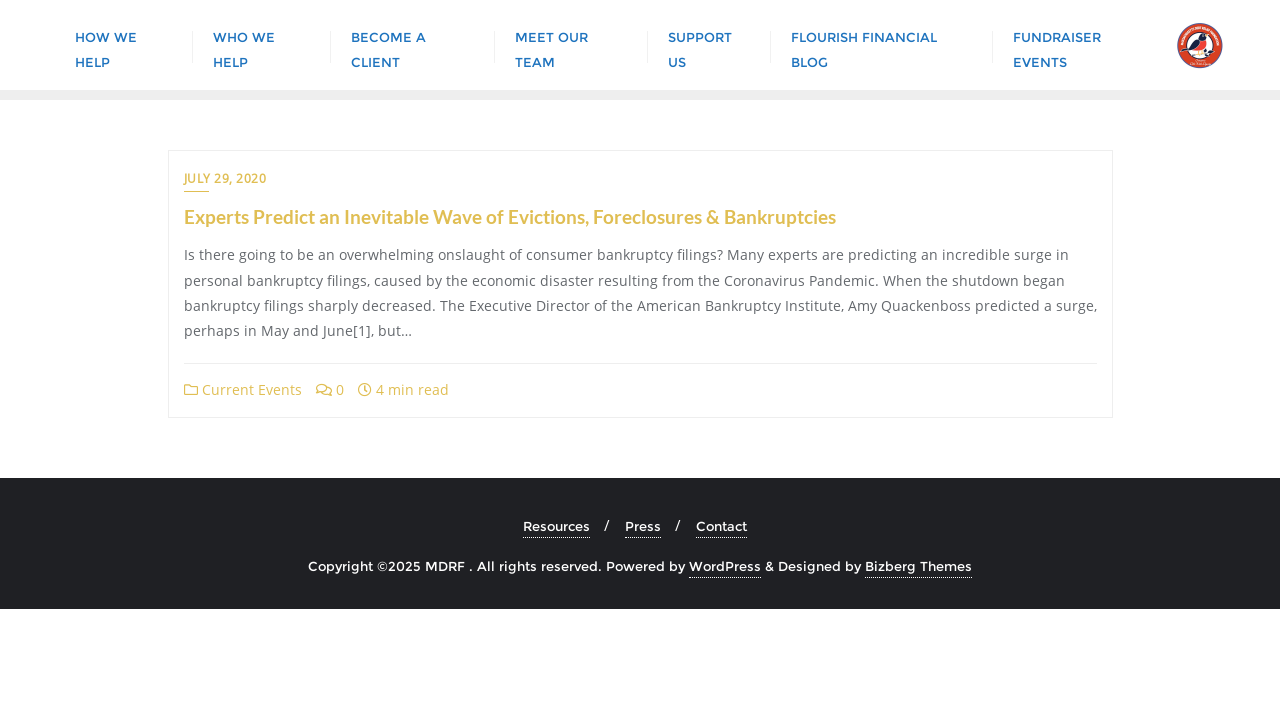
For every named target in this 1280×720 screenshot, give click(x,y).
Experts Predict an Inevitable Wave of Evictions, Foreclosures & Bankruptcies (510, 216)
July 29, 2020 (225, 178)
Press (643, 526)
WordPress (725, 566)
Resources (556, 526)
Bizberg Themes (918, 566)
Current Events (243, 389)
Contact (721, 526)
